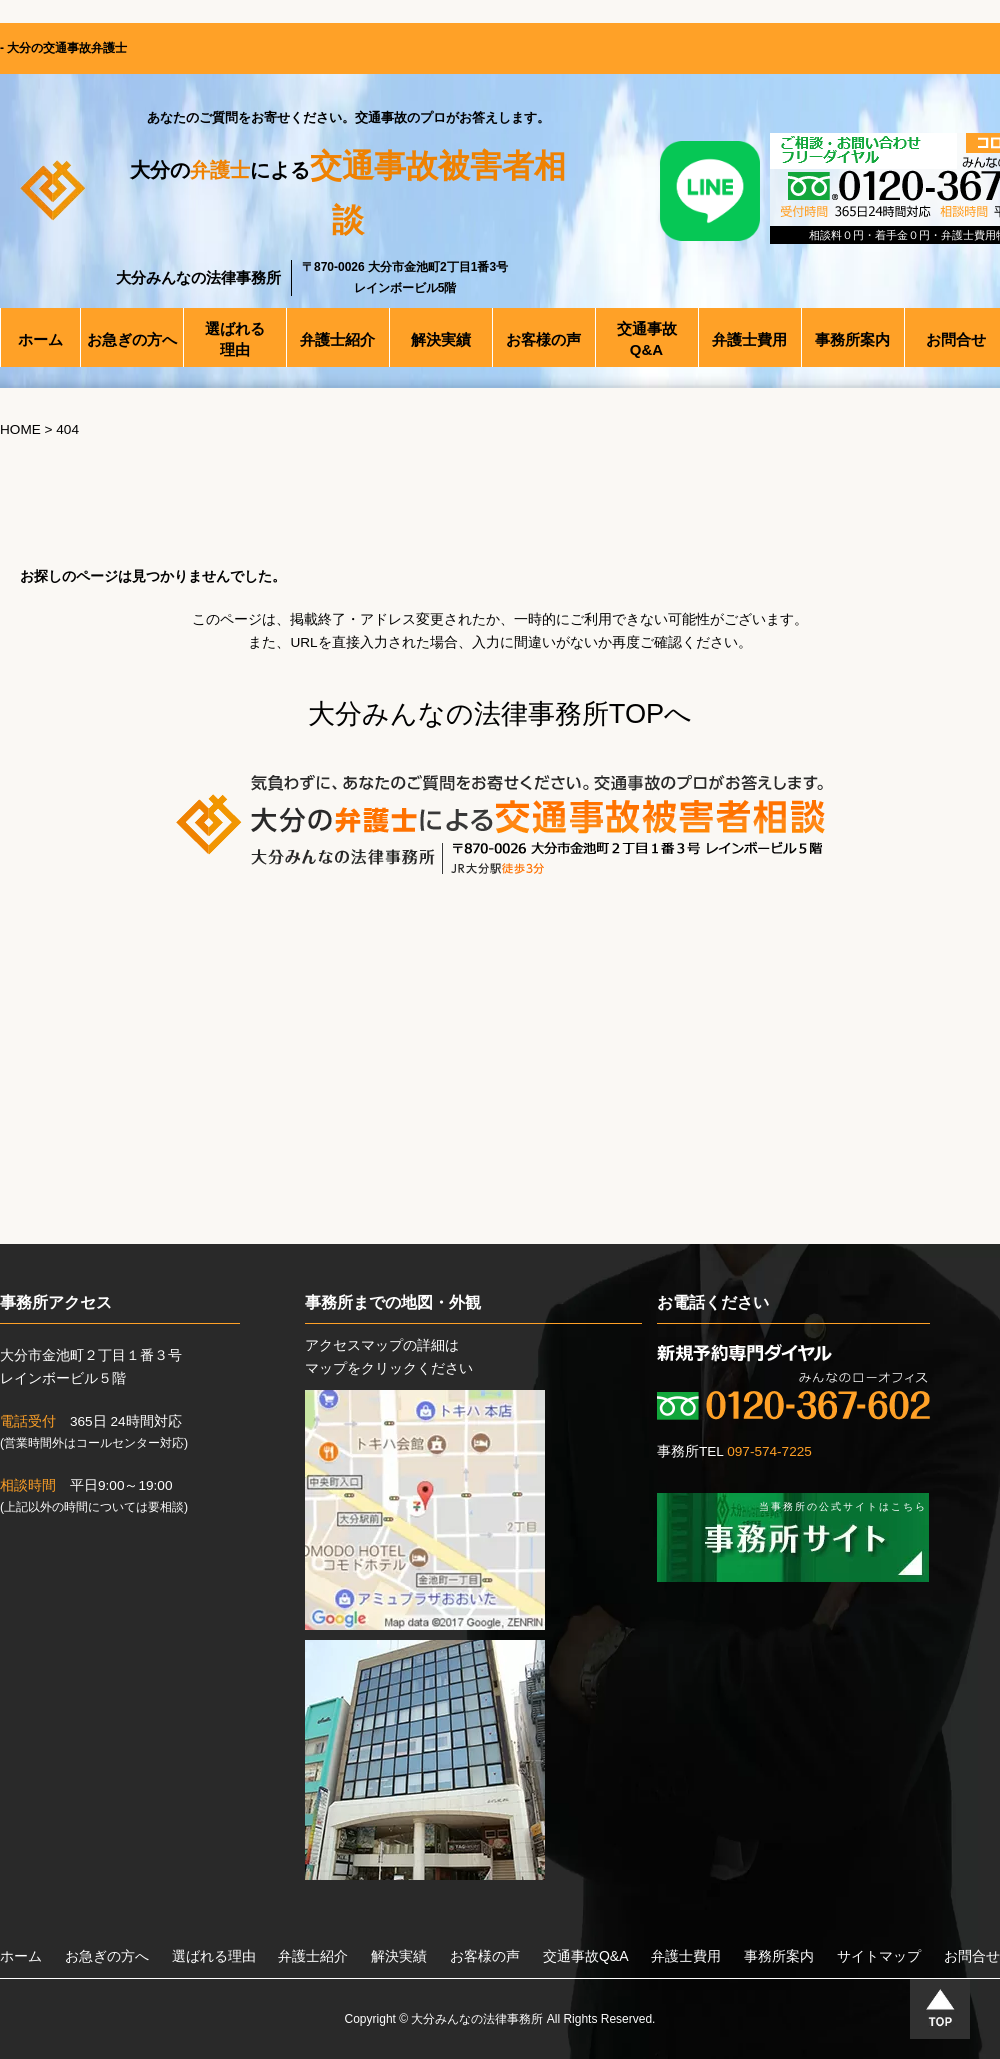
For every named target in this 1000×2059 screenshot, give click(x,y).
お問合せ (972, 1956)
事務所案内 (779, 1956)
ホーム (21, 1956)
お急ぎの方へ (107, 1956)
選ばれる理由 (214, 1956)
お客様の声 (485, 1956)
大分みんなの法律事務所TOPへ (500, 713)
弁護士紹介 (313, 1956)
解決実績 (399, 1956)
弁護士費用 (686, 1956)
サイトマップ (879, 1956)
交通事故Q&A (586, 1956)
